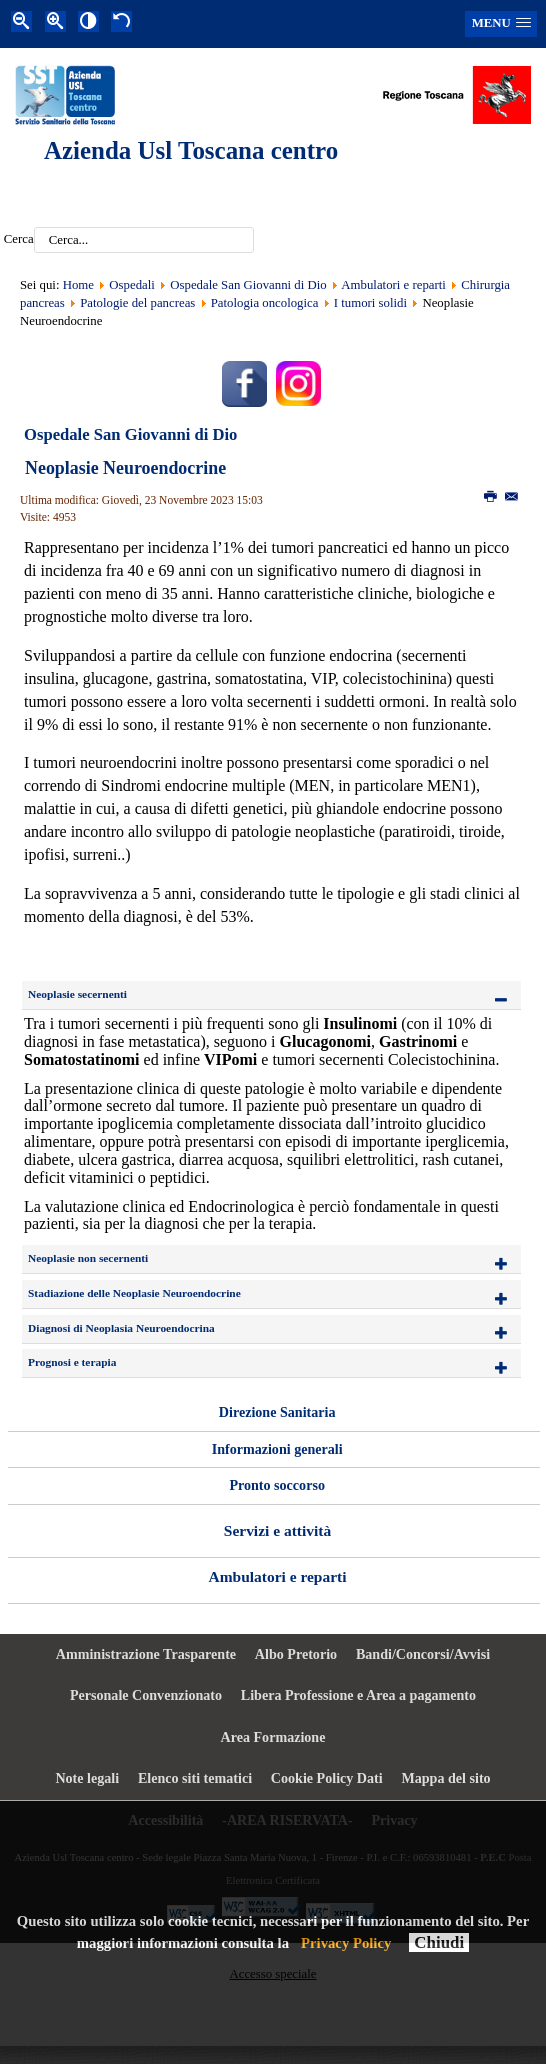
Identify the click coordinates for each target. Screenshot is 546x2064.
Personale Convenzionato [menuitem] (146, 1695)
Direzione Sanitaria (277, 1412)
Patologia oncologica (265, 303)
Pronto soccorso (277, 1485)
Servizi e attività (277, 1530)
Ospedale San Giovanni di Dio (248, 285)
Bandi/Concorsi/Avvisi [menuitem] (423, 1654)
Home (78, 285)
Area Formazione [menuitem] (273, 1737)
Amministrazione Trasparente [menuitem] (146, 1654)
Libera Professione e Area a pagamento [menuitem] (358, 1695)
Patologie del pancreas (137, 303)
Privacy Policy (346, 1943)
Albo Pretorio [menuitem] (296, 1654)
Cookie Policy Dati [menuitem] (327, 1778)
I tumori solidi (370, 303)
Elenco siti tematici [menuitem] (195, 1778)
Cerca (19, 240)
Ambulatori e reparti (395, 285)
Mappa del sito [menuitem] (445, 1778)
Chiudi (439, 1942)
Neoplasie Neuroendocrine (125, 468)
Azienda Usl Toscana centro (191, 150)
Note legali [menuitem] (87, 1778)
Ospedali (132, 285)
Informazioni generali (277, 1449)
